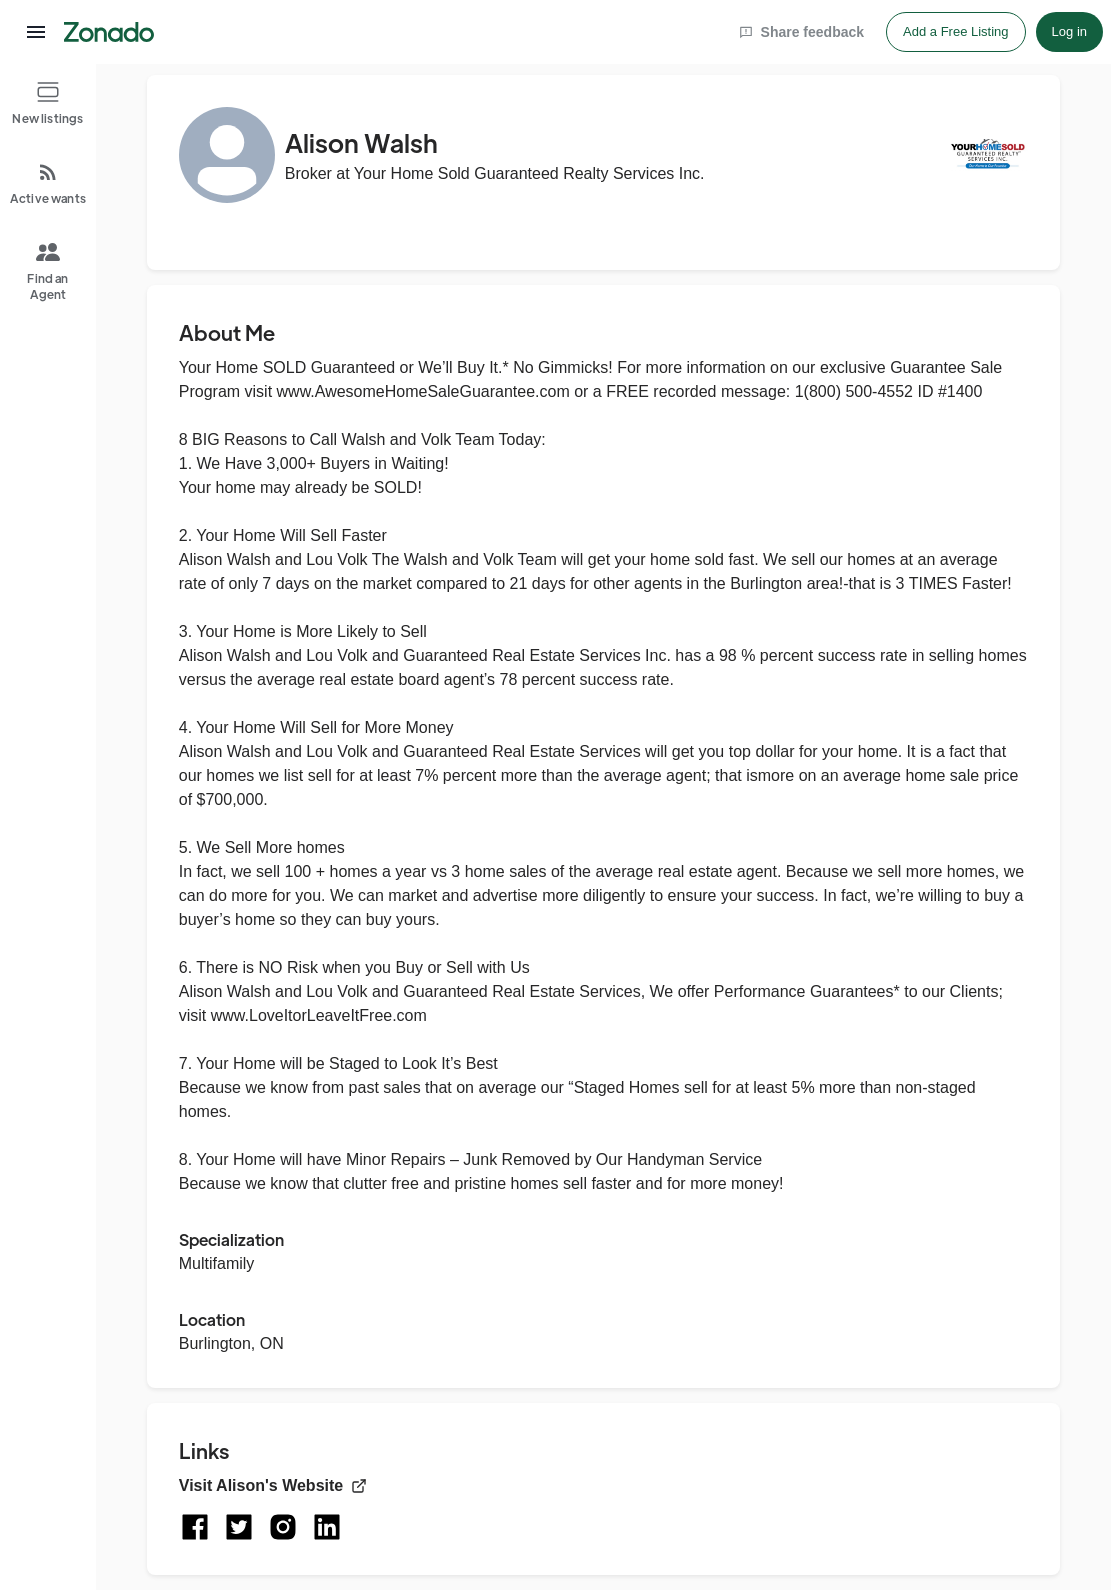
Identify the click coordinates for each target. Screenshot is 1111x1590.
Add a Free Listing (956, 31)
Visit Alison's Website (273, 1485)
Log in (1069, 31)
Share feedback (802, 32)
